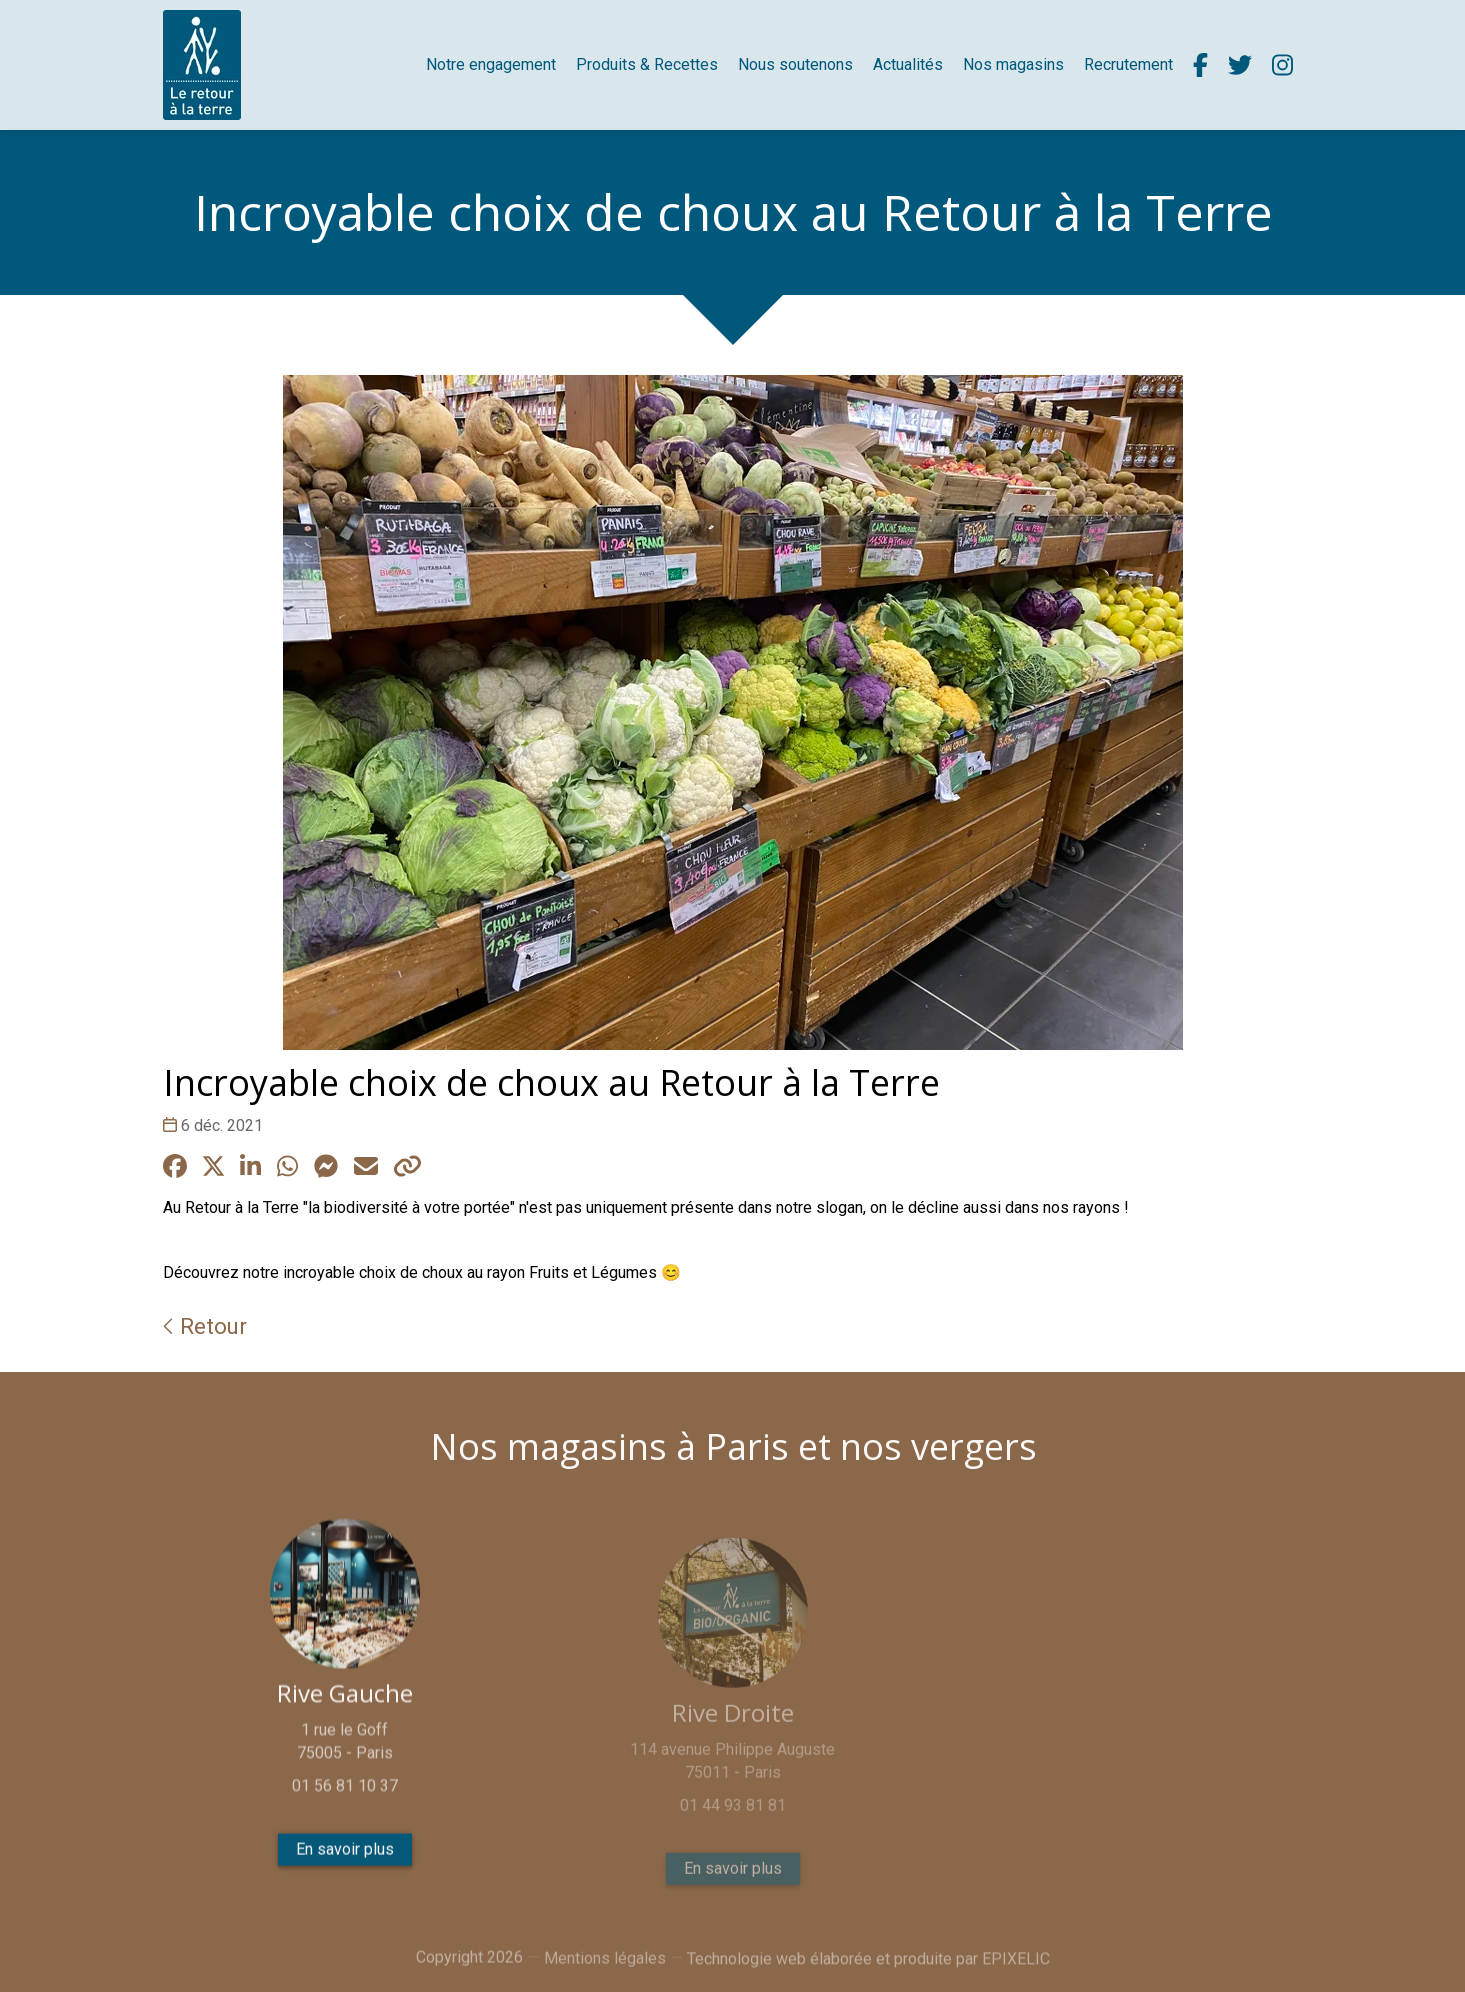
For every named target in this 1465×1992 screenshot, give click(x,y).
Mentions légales (605, 1969)
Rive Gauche (344, 1703)
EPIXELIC (1016, 1971)
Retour (205, 1326)
